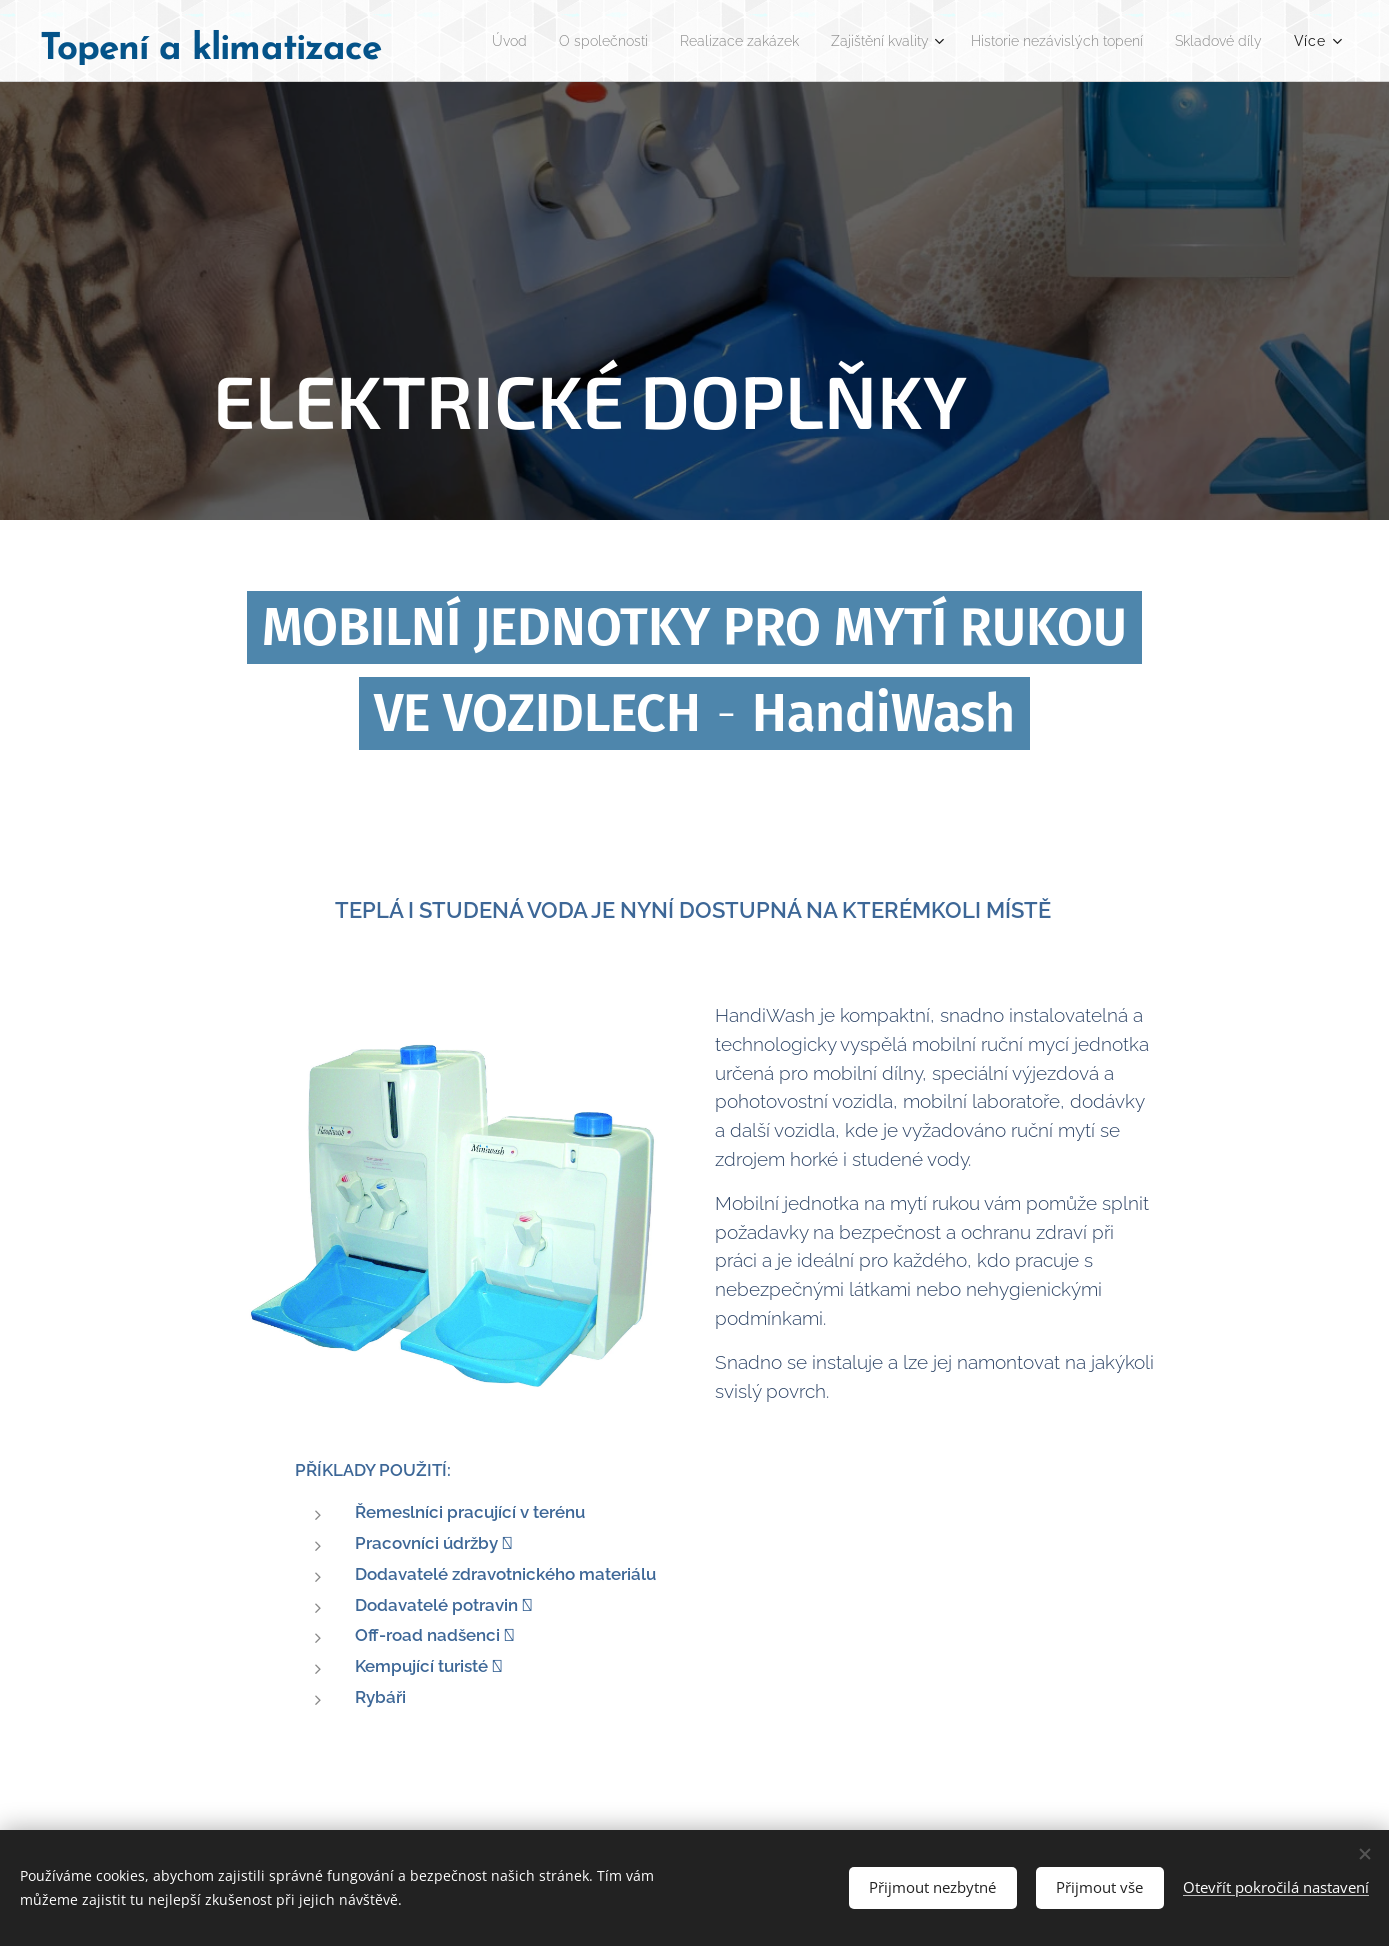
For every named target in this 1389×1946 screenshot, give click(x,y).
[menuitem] (564, 41)
